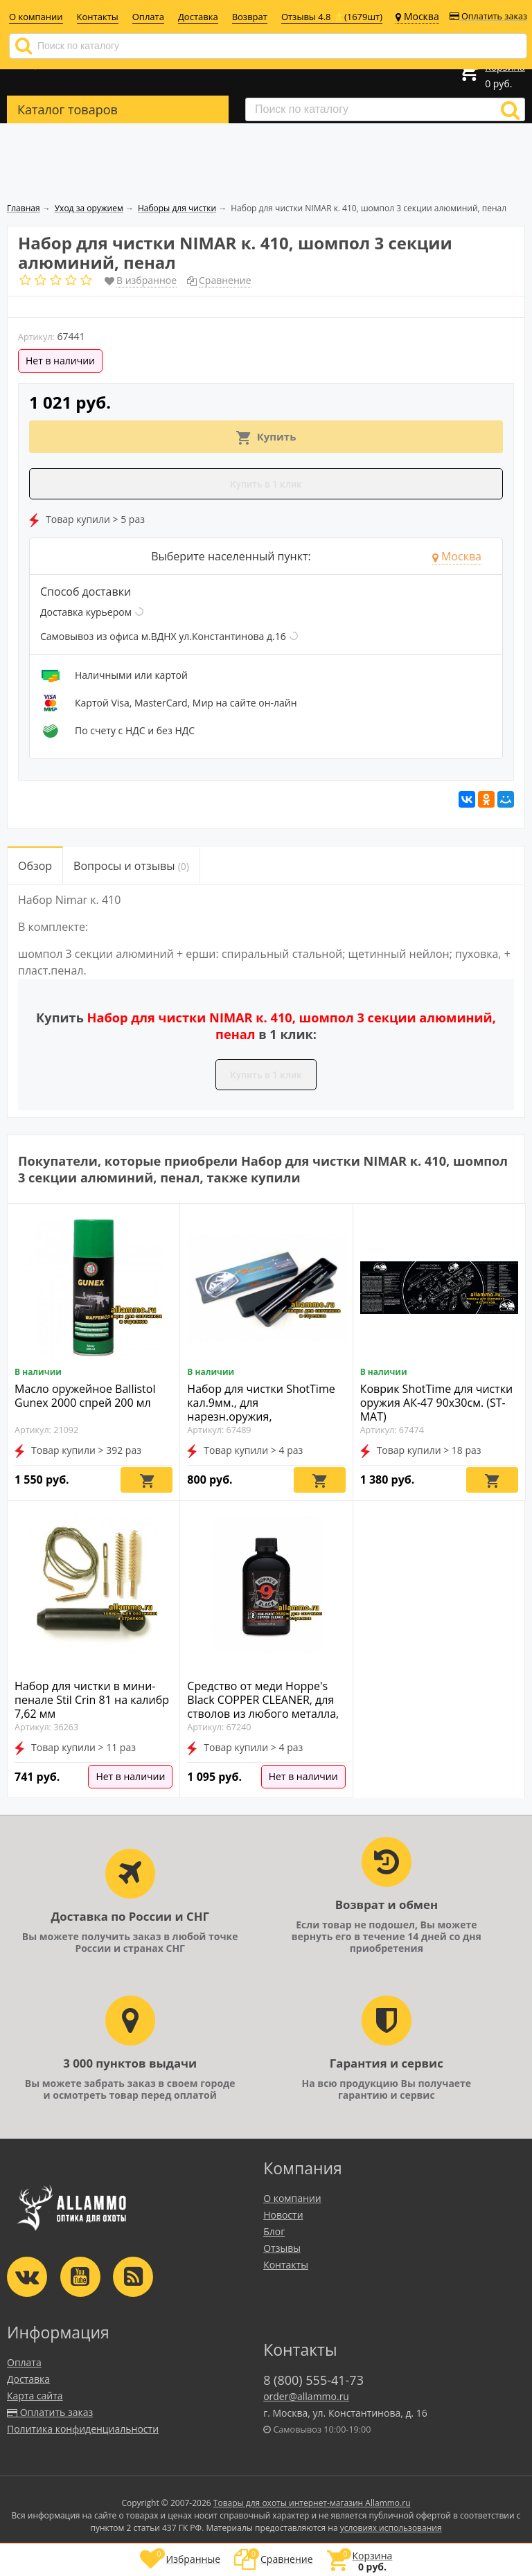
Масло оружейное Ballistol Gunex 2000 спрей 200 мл (85, 1395)
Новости (283, 2214)
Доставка (198, 16)
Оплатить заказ (488, 16)
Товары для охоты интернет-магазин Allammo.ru (312, 2503)
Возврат (249, 16)
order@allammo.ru (306, 2396)
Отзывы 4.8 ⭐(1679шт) (331, 16)
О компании (36, 16)
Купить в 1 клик (266, 484)
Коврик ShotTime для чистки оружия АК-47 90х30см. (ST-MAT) (436, 1402)
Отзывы (282, 2248)
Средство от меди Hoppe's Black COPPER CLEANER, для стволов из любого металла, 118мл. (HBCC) (263, 1706)
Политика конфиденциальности (83, 2428)
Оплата (148, 16)
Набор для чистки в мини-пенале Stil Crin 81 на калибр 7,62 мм (92, 1699)
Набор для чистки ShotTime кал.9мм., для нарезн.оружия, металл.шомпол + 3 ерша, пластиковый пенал (261, 1416)
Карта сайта (35, 2395)
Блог (274, 2231)
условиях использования (391, 2528)
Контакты (97, 16)
